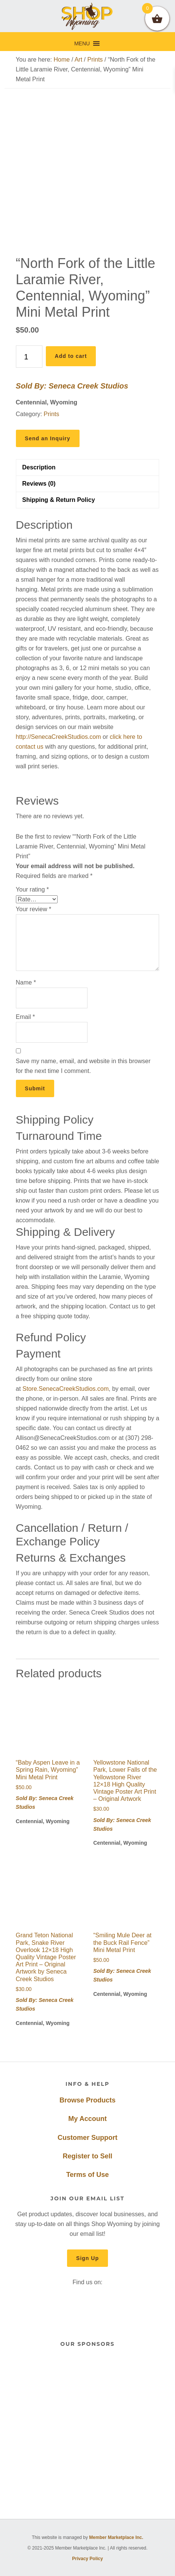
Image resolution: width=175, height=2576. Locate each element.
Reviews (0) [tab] (39, 483)
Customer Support (87, 2137)
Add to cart (71, 356)
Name (26, 982)
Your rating (32, 889)
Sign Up (87, 2258)
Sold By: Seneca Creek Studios (72, 386)
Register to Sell (87, 2156)
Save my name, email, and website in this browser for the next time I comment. (83, 1066)
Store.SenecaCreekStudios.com (65, 1389)
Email (25, 1017)
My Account (87, 2118)
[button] (82, 43)
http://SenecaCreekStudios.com (58, 737)
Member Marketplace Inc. (116, 2537)
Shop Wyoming (88, 16)
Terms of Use (87, 2174)
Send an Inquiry (47, 438)
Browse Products (87, 2100)
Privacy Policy (87, 2558)
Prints (95, 59)
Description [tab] (39, 467)
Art (78, 59)
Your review (34, 909)
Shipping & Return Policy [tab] (58, 500)
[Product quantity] (29, 356)
